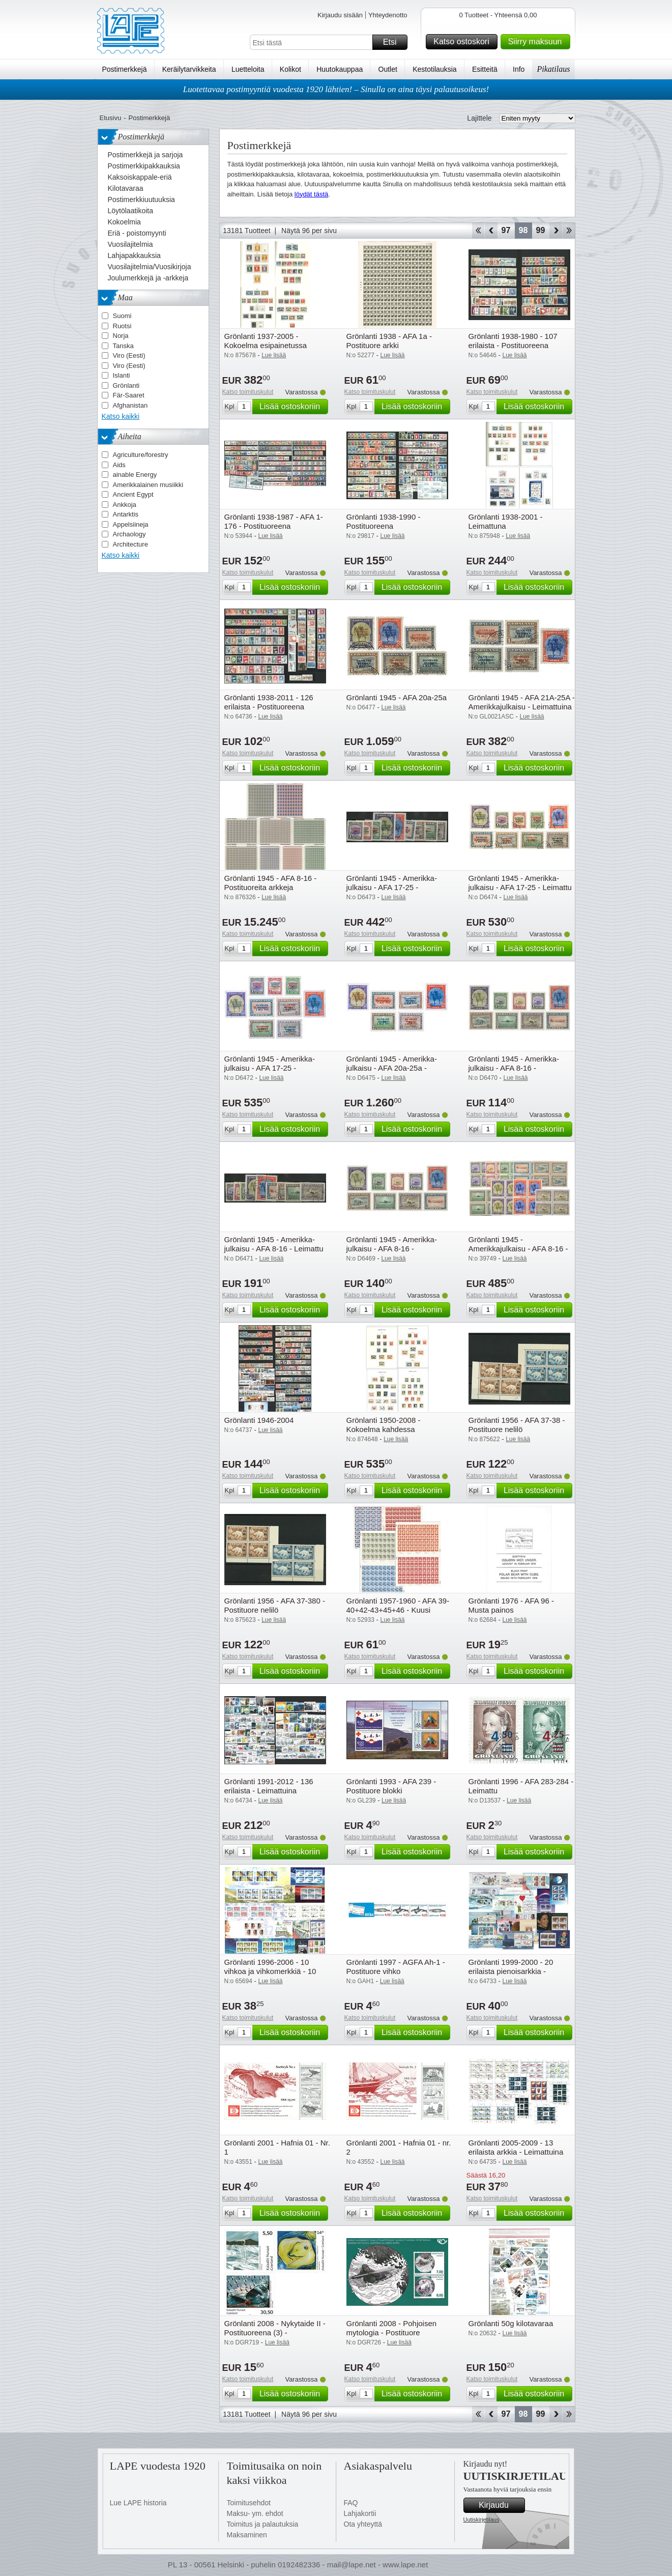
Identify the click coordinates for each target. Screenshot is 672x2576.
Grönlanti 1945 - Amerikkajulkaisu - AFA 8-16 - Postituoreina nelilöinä (518, 1248)
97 (506, 230)
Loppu (569, 230)
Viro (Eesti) (129, 355)
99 (540, 230)
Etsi (393, 42)
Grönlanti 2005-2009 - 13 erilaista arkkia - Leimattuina (516, 2147)
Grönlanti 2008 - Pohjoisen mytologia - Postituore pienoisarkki (391, 2332)
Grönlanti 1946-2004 (259, 1420)
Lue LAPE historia (138, 2503)
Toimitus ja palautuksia (263, 2524)
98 (523, 230)
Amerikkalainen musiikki (148, 485)
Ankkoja (124, 504)
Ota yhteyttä (363, 2524)
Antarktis (126, 514)
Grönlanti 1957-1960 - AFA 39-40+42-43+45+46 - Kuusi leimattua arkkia (398, 1609)
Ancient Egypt (133, 494)
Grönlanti (126, 385)
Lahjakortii (360, 2513)
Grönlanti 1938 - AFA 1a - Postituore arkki (389, 341)
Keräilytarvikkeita (189, 69)
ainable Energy (135, 474)
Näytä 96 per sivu (309, 230)
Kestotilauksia (434, 69)
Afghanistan (130, 405)
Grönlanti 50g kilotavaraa (511, 2323)
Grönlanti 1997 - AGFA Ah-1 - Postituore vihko (395, 1967)
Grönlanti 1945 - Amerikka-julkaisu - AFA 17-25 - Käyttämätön (391, 887)
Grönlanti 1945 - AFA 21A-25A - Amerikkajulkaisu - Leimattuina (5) (522, 706)
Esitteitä (485, 69)
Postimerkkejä (124, 69)
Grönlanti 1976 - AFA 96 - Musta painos (511, 1605)
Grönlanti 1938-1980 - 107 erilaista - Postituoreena (513, 341)
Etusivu (111, 118)
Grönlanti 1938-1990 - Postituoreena (383, 521)
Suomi (122, 316)
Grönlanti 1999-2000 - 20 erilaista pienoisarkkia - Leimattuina (511, 1971)
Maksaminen (247, 2535)
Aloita (478, 230)
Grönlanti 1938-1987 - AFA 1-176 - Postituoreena (273, 521)
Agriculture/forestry (140, 455)
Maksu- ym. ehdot (255, 2513)
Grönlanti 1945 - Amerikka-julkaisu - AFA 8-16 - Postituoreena (391, 1248)
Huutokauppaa (339, 69)
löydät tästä (312, 194)
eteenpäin (555, 230)
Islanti (121, 375)
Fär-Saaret (128, 395)
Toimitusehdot (249, 2503)
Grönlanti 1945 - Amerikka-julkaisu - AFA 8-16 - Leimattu (274, 1244)
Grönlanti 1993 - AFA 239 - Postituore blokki (391, 1786)
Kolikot (290, 69)
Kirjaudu (500, 2505)
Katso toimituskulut (248, 391)
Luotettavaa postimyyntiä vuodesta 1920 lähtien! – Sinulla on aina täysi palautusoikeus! (336, 89)
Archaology (129, 534)
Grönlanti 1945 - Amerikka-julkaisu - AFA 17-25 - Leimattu (520, 883)
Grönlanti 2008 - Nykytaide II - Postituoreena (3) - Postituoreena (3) (275, 2332)
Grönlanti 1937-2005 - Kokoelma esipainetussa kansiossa (265, 345)
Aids (119, 465)
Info (518, 69)
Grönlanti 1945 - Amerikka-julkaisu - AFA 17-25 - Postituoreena (269, 1067)
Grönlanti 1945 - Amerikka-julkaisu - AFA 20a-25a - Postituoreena (391, 1067)
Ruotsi (122, 326)
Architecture (130, 544)
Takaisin (491, 230)
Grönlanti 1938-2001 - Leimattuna (506, 521)
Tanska (123, 346)
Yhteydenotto (387, 15)
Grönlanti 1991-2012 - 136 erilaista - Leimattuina (268, 1786)
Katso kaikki (121, 416)
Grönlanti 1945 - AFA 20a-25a (396, 697)
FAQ (351, 2503)
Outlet (387, 69)
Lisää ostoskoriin (292, 406)
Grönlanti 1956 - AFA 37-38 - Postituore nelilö (517, 1425)
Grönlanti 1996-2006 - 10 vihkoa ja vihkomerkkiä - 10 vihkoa (270, 1971)
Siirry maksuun (537, 41)
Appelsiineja (131, 524)
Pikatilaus (553, 69)
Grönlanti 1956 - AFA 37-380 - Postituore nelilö (274, 1605)
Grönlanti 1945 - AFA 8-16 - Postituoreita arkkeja (270, 883)
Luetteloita (248, 69)
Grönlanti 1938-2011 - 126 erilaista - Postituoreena (268, 702)
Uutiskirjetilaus (481, 2519)
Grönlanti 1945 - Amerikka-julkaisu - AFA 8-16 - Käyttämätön (514, 1067)
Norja (121, 335)
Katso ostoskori (463, 41)
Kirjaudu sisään (340, 15)
